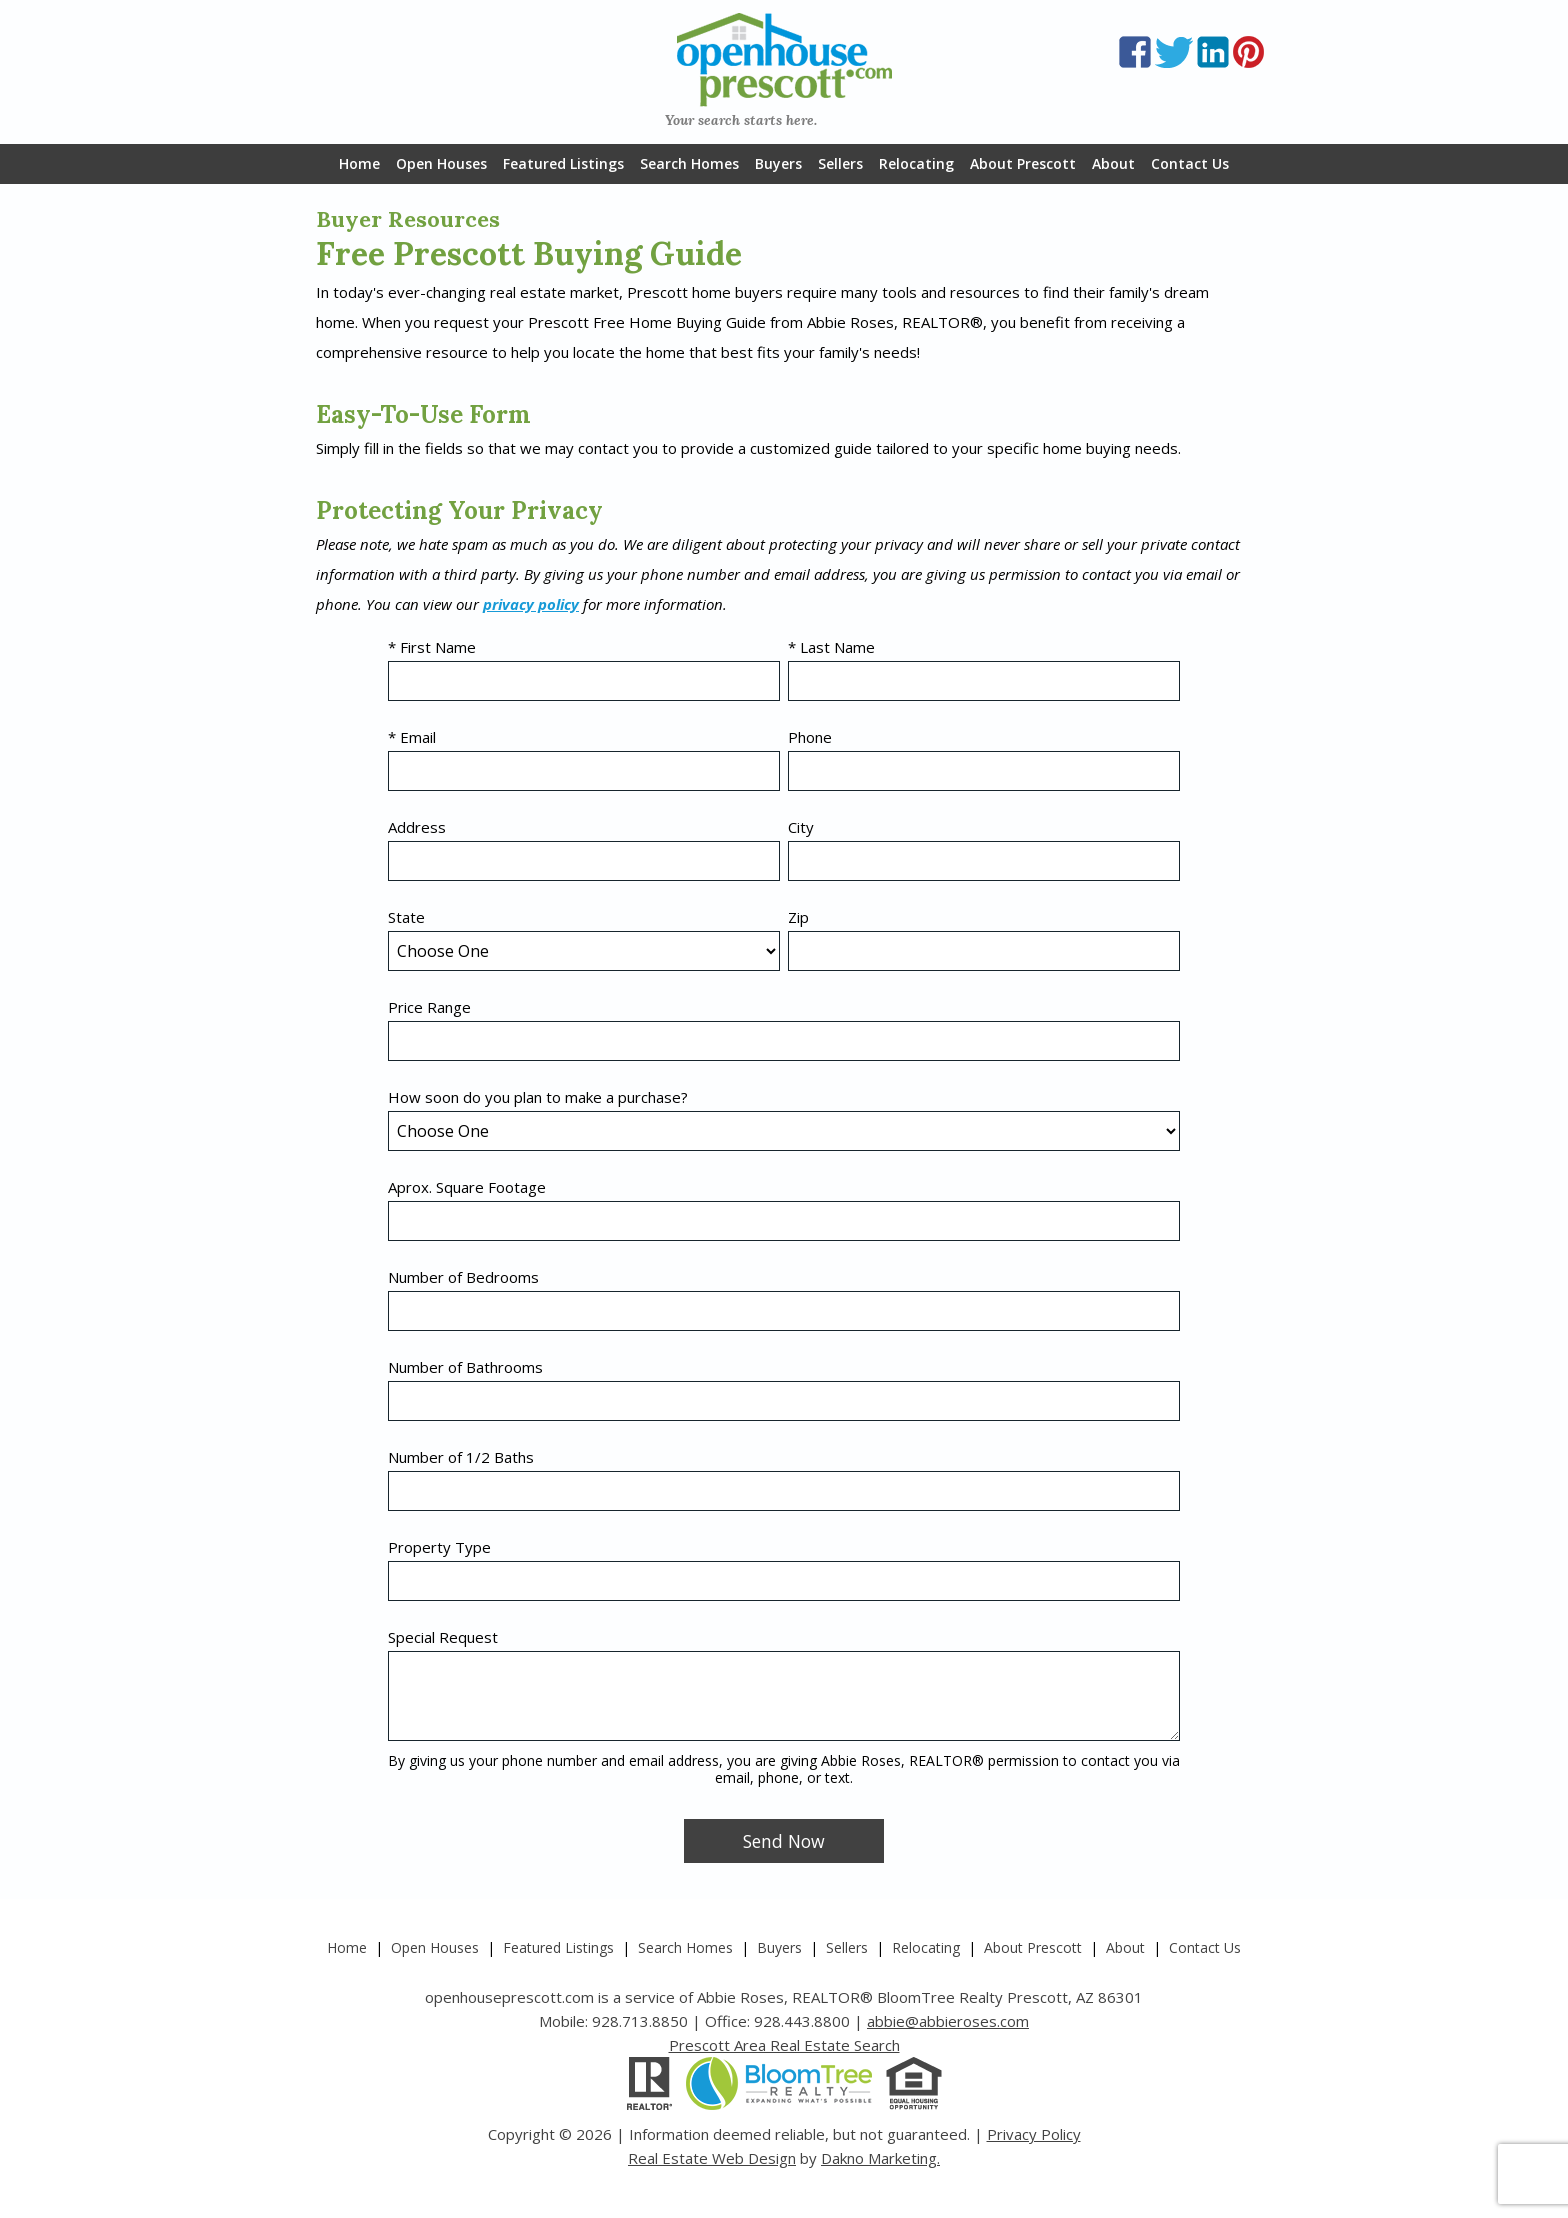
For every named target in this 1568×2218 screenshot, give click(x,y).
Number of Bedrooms (463, 1277)
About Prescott (1023, 163)
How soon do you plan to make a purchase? (538, 1097)
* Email (412, 737)
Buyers (778, 163)
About (1113, 163)
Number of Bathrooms (465, 1367)
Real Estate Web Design (712, 2158)
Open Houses (441, 163)
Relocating (916, 163)
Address (417, 827)
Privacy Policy (1034, 2134)
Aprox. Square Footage (467, 1187)
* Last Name (831, 647)
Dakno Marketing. (880, 2158)
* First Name (432, 647)
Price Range (429, 1007)
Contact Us (1190, 163)
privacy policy (531, 604)
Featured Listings (563, 163)
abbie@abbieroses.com (948, 2021)
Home (359, 163)
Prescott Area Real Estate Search (784, 2045)
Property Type (439, 1547)
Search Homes (689, 163)
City (801, 827)
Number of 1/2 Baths (461, 1457)
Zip (798, 917)
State (406, 917)
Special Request (443, 1637)
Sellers (840, 163)
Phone (810, 737)
